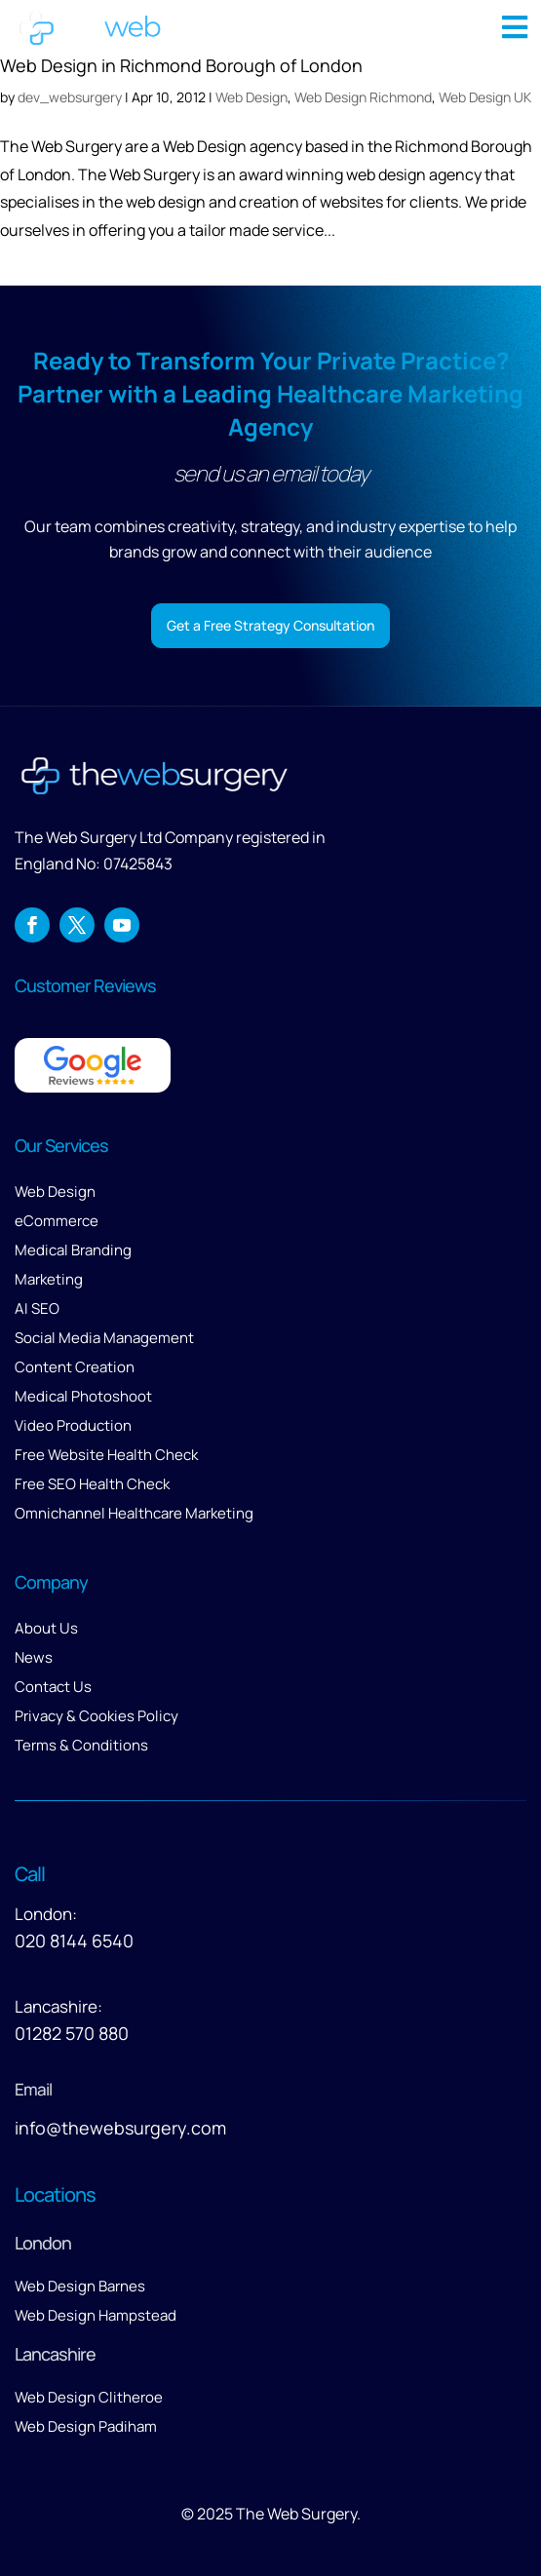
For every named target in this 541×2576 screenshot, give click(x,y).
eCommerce (56, 1221)
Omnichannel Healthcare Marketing (134, 1513)
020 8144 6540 (74, 1940)
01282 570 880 (72, 2033)
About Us (46, 1628)
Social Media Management (104, 1337)
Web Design (55, 1191)
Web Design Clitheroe (89, 2397)
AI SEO (37, 1308)
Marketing (49, 1279)
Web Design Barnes (80, 2286)
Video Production (73, 1425)
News (34, 1657)
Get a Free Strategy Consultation (270, 625)
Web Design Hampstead (95, 2315)
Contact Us (53, 1686)
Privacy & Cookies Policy (96, 1716)
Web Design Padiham (86, 2426)
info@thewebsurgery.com (120, 2127)
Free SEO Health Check (92, 1484)
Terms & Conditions (81, 1745)
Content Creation (75, 1367)
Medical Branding (73, 1250)
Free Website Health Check (106, 1454)
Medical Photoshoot (83, 1396)
